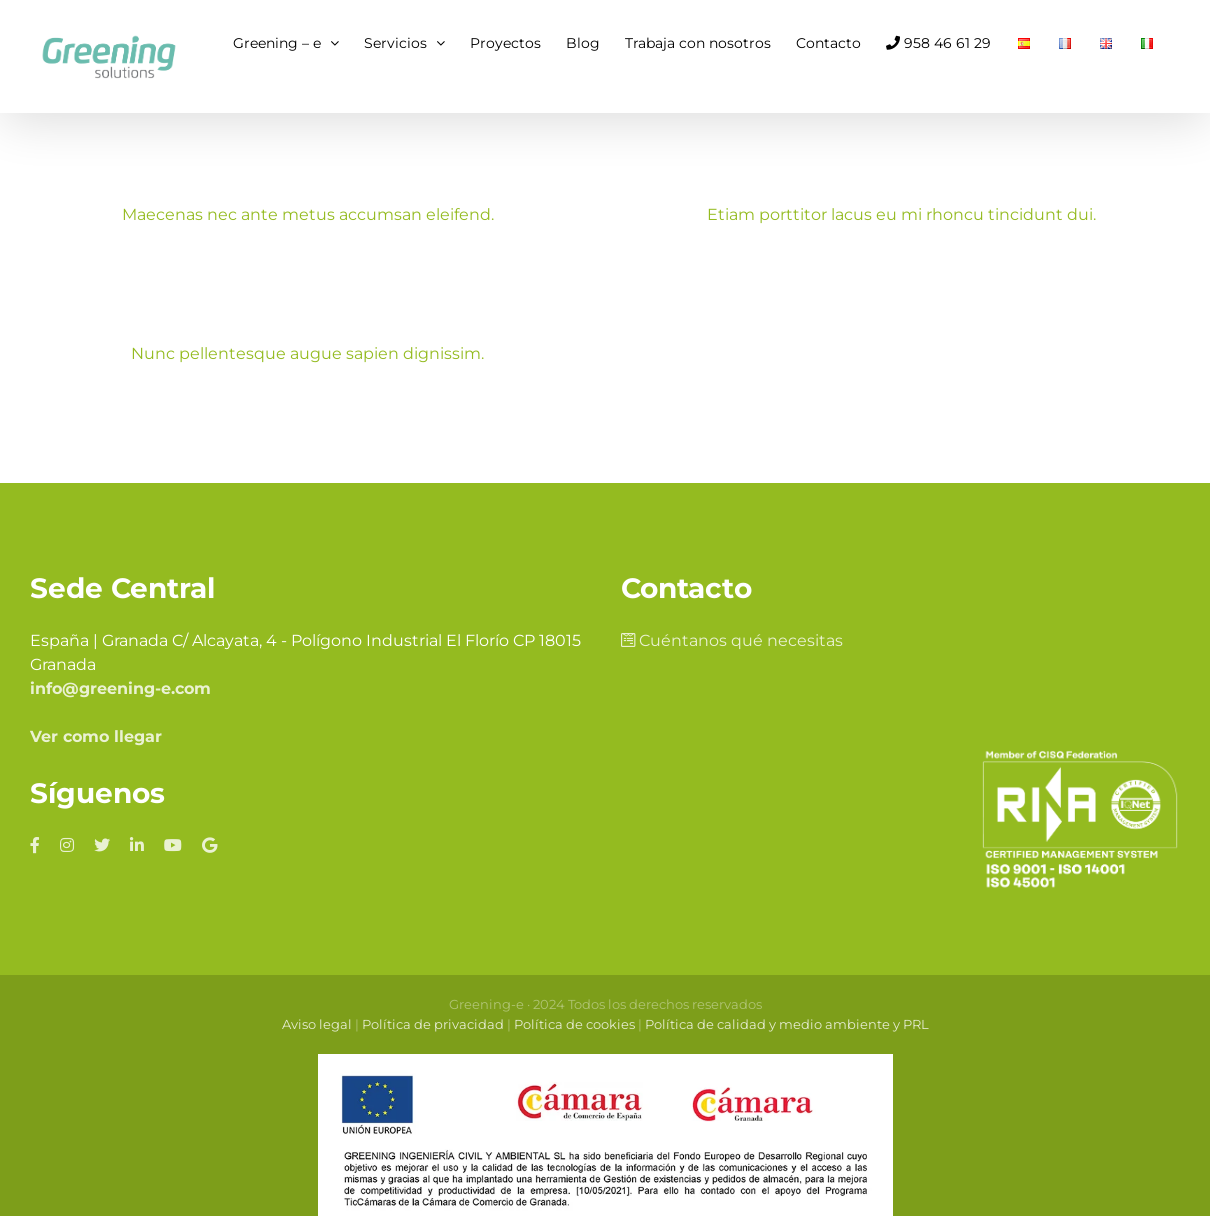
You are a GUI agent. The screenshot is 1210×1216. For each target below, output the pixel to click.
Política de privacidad (433, 988)
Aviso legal (317, 988)
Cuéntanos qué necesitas (732, 604)
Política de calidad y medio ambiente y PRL (787, 988)
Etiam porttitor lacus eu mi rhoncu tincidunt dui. (891, 214)
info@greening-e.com (120, 652)
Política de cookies (574, 988)
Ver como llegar (96, 700)
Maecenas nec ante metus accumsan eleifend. (308, 214)
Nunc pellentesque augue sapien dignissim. (351, 346)
